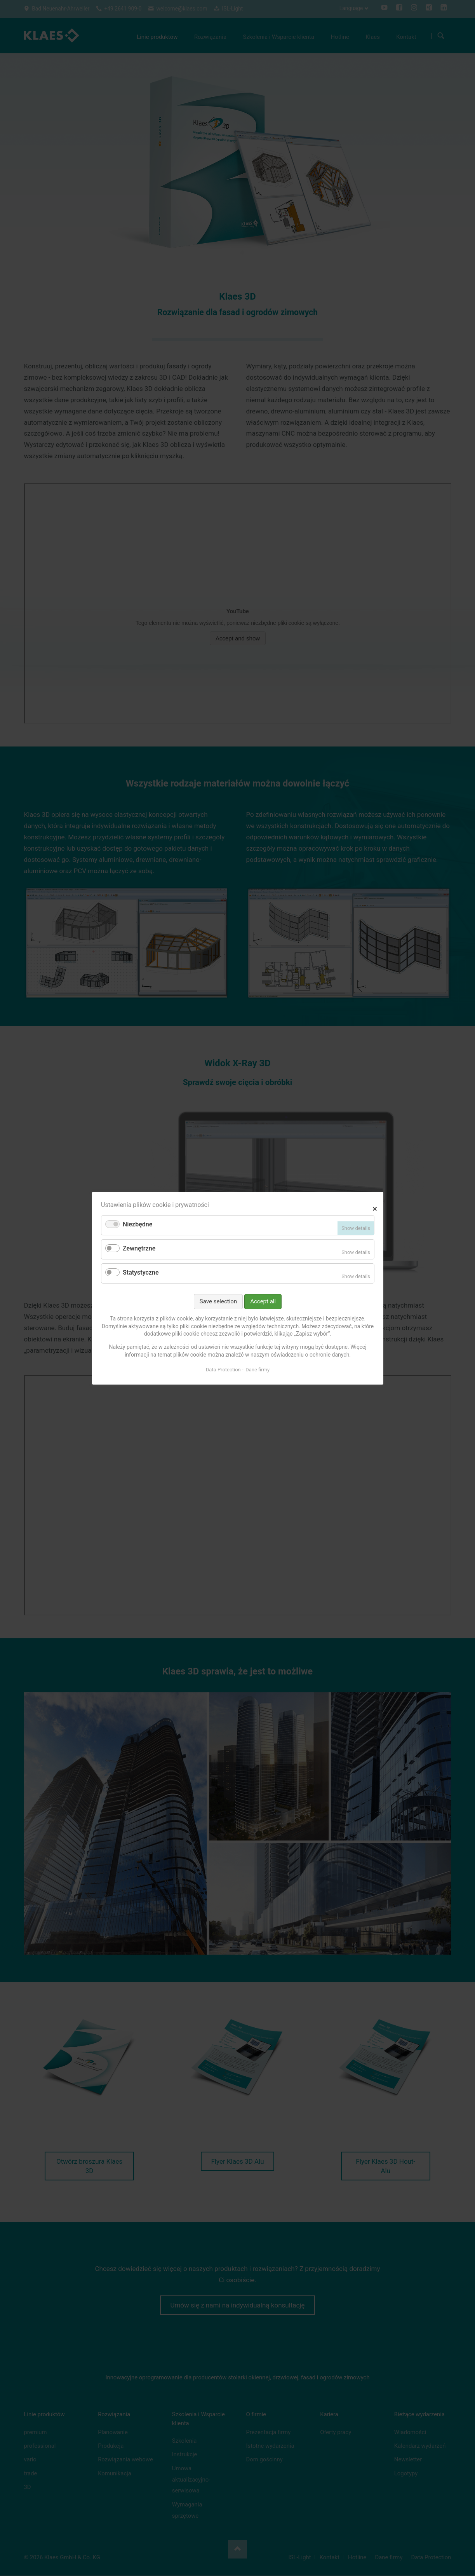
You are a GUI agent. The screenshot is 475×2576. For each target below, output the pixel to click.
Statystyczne (140, 1272)
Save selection (218, 1301)
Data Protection (222, 1370)
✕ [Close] (374, 1207)
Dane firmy (257, 1370)
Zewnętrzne (139, 1248)
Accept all (263, 1301)
